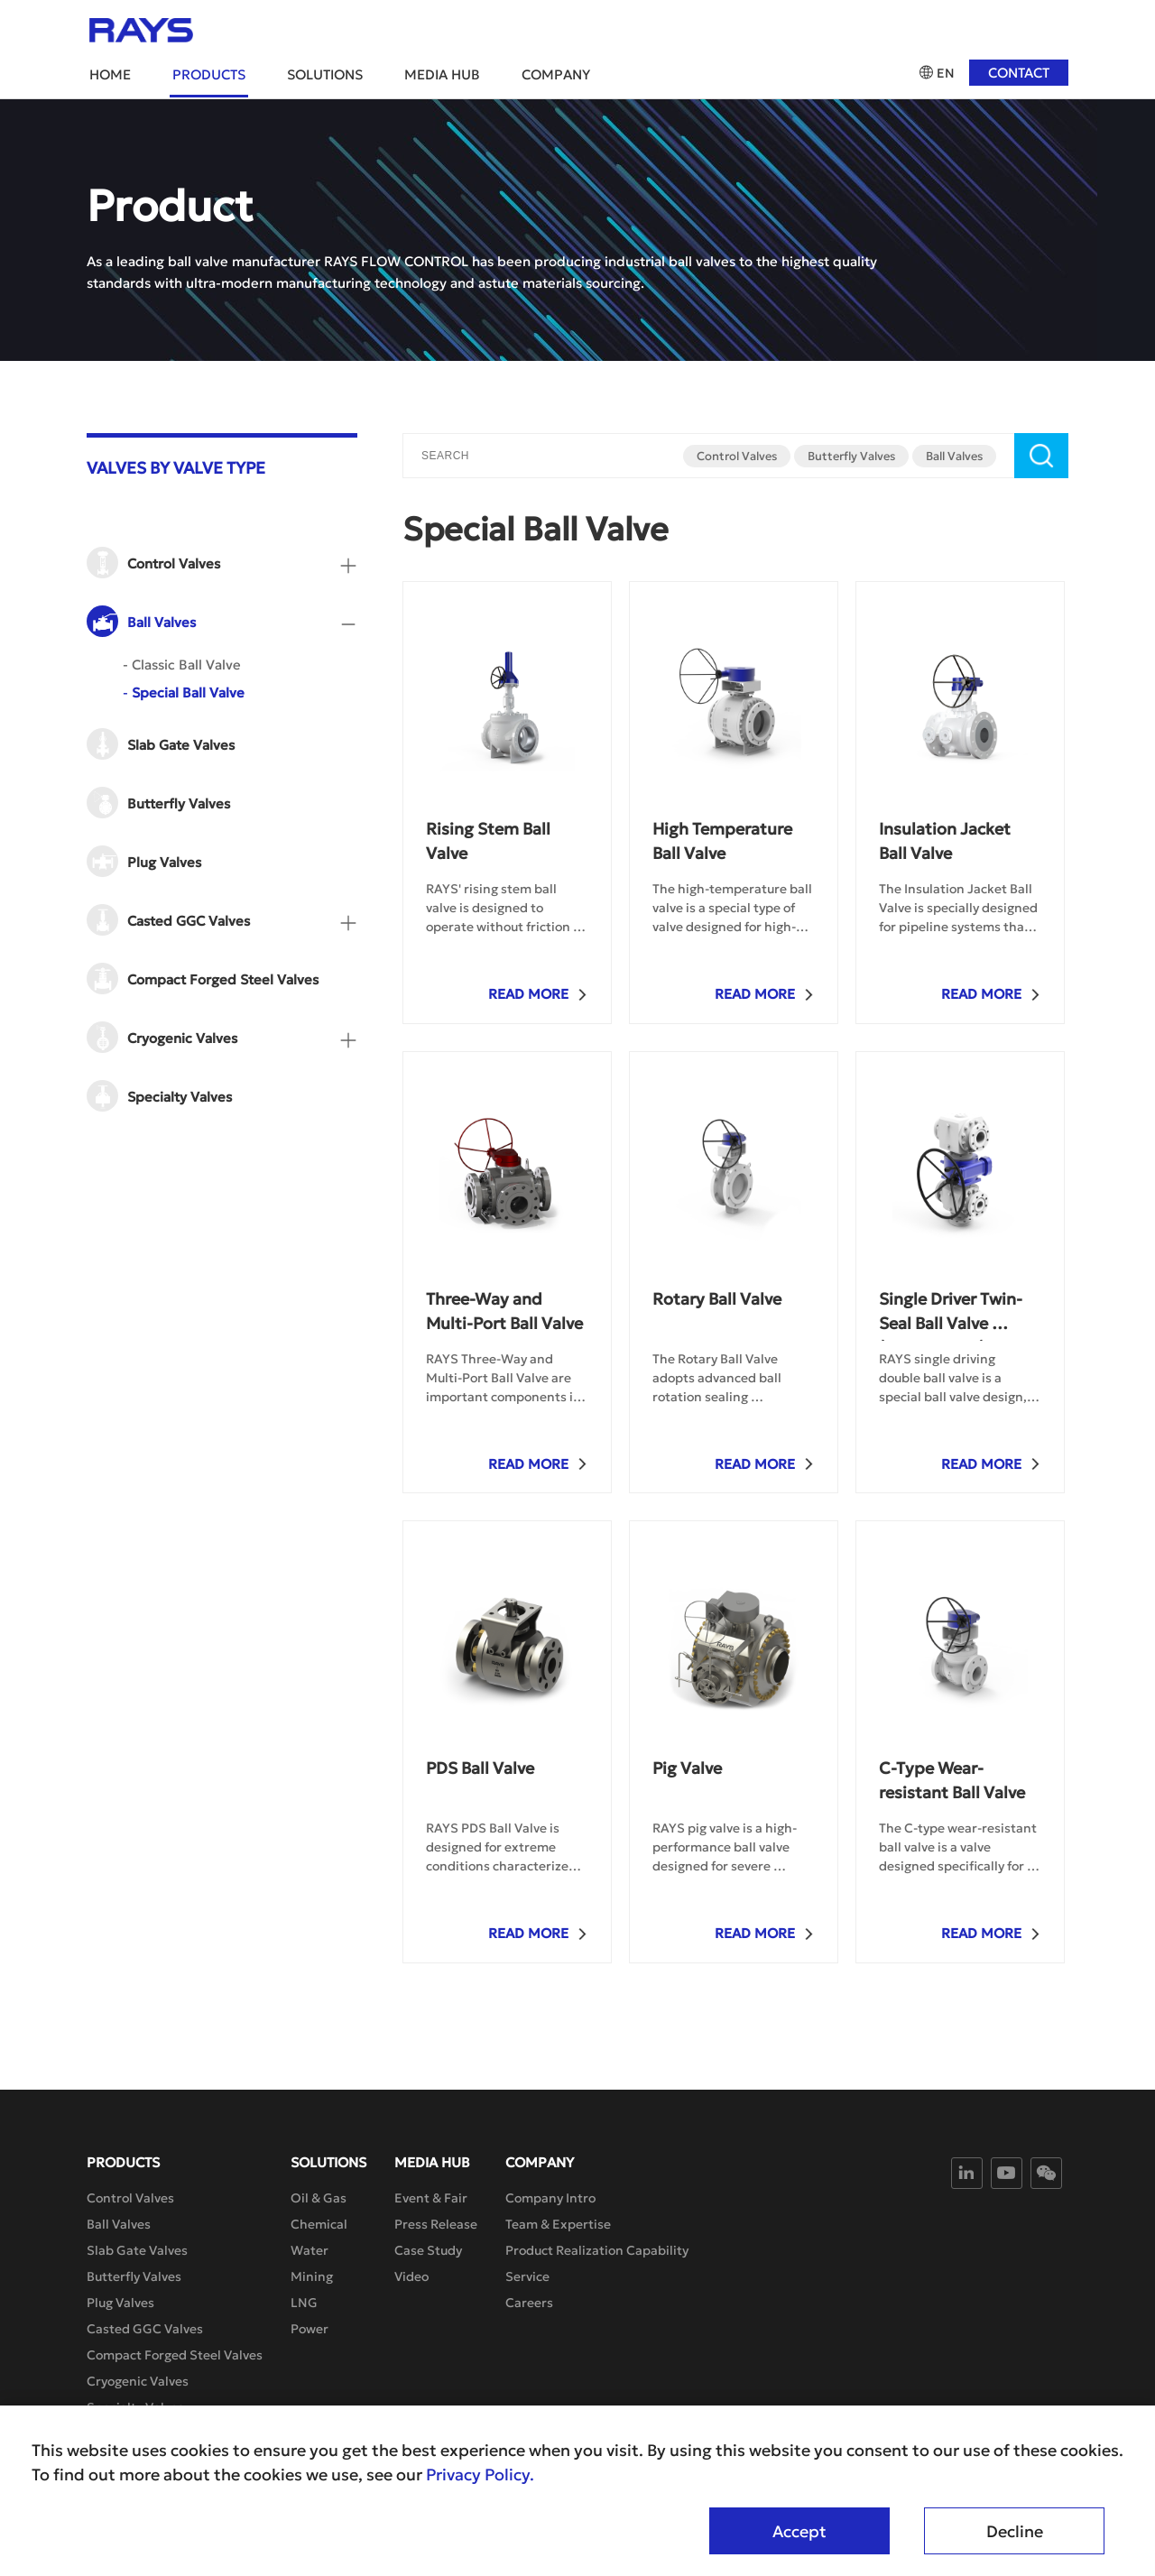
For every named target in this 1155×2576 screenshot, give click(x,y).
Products (208, 74)
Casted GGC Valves (145, 2329)
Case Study (428, 2250)
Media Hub (442, 74)
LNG (304, 2302)
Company (556, 74)
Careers (529, 2302)
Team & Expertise (558, 2224)
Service (527, 2276)
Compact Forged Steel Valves (175, 2355)
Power (309, 2329)
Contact (1018, 72)
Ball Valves (954, 456)
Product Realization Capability (596, 2250)
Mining (312, 2276)
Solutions (325, 74)
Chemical (319, 2224)
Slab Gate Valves (137, 2250)
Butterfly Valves (851, 456)
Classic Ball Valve (182, 664)
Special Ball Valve (184, 692)
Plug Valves (120, 2302)
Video (411, 2276)
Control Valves (737, 456)
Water (309, 2250)
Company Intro (550, 2198)
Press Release (435, 2224)
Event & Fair (430, 2198)
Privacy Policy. (480, 2475)
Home (110, 74)
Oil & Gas (318, 2198)
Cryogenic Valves (138, 2381)
